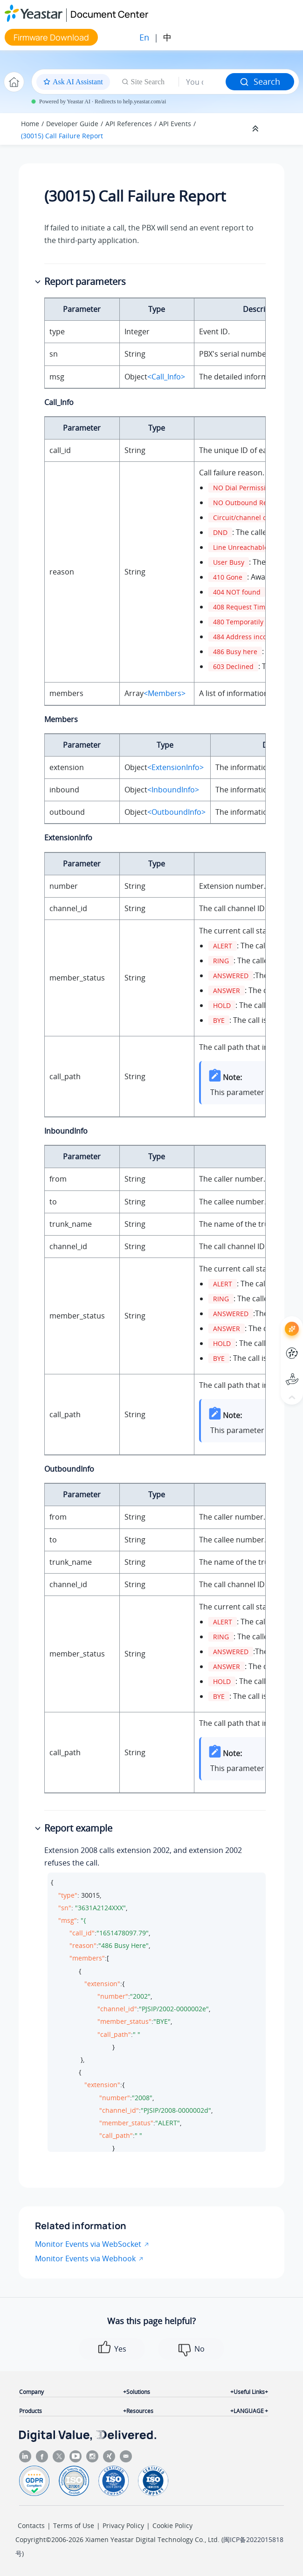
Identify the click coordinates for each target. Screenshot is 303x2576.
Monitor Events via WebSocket (88, 2244)
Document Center (109, 14)
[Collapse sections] (256, 128)
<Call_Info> (166, 377)
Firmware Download (51, 37)
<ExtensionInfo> (175, 767)
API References (128, 123)
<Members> (165, 693)
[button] (38, 282)
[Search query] (202, 82)
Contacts (31, 2525)
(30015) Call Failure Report (62, 135)
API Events (175, 123)
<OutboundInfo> (176, 812)
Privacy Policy (123, 2525)
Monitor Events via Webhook (85, 2258)
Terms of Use (73, 2525)
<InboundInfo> (173, 789)
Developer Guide (72, 123)
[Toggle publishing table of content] (280, 129)
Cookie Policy (172, 2525)
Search (260, 81)
